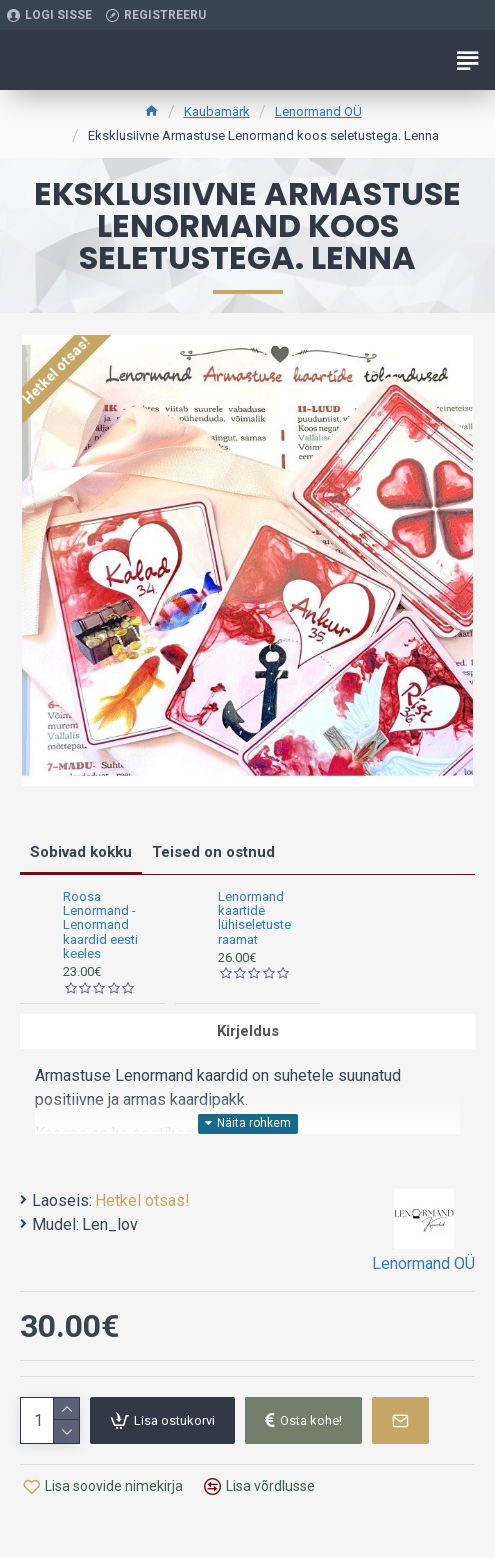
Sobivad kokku (81, 852)
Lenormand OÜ (318, 111)
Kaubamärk (217, 111)
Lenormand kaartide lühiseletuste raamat (254, 918)
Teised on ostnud (213, 852)
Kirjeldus (248, 1031)
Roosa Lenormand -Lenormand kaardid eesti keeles (100, 925)
